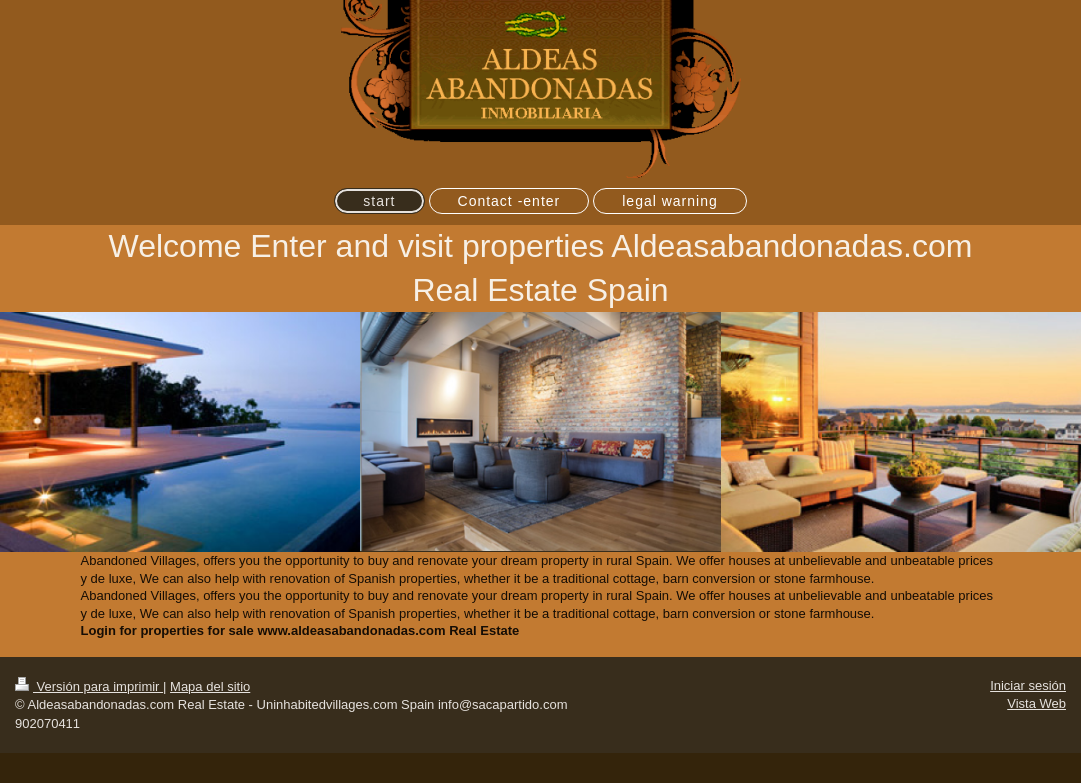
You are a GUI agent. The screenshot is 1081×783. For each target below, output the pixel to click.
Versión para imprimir (89, 686)
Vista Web (1036, 703)
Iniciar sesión (1028, 685)
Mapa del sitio (210, 686)
